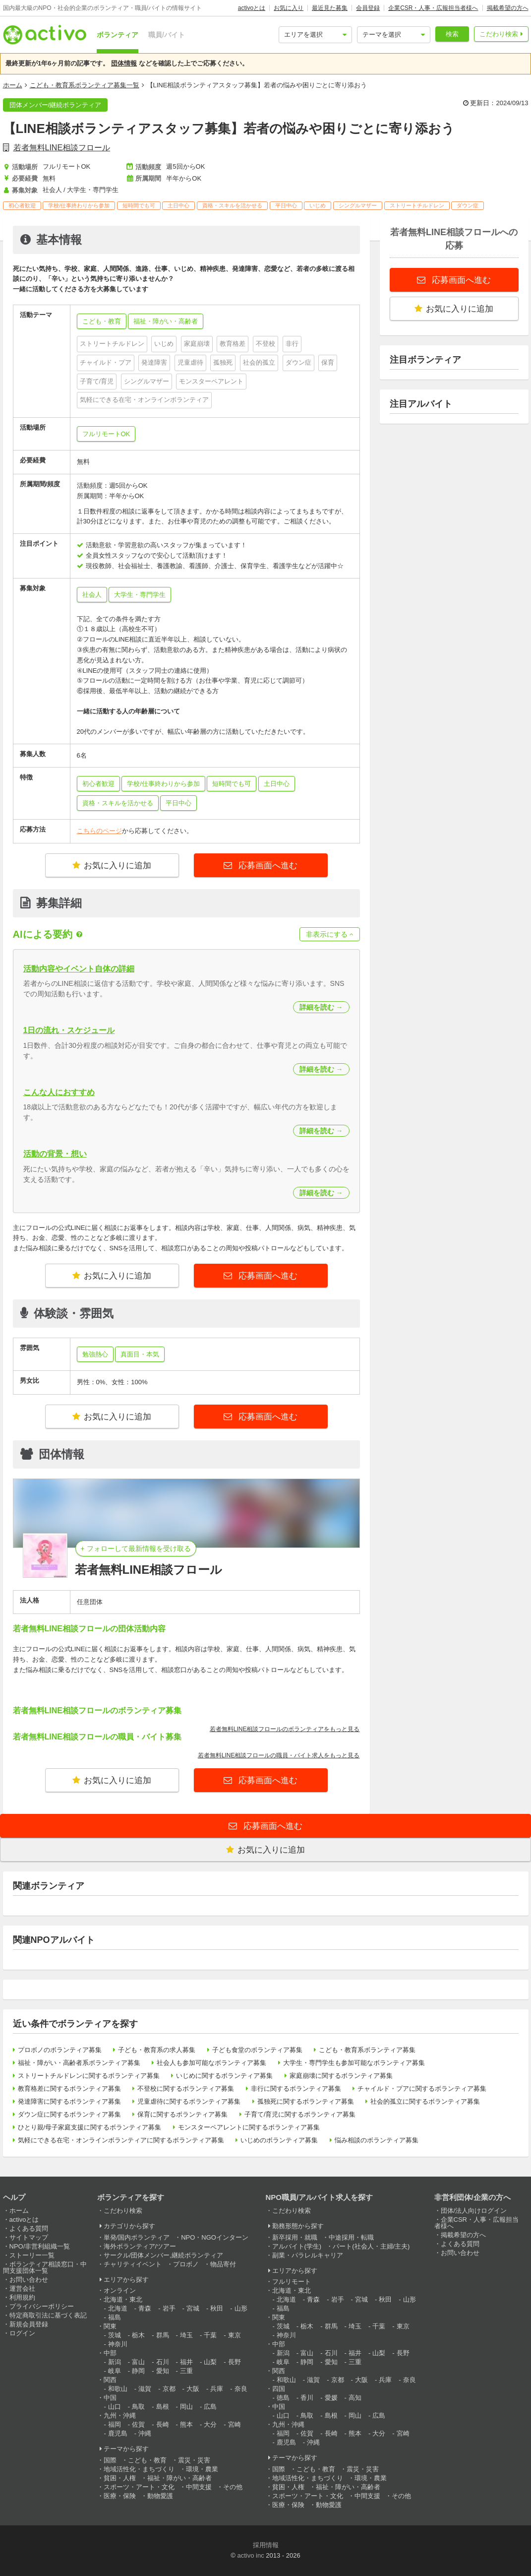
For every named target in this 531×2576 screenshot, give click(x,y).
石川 (162, 2362)
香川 (306, 2397)
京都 (169, 2388)
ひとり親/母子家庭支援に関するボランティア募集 (90, 2127)
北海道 (117, 2308)
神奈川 (117, 2344)
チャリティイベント (133, 2264)
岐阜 (114, 2371)
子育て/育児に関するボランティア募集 (300, 2114)
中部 (110, 2353)
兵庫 (216, 2388)
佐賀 (138, 2424)
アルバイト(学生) (297, 2246)
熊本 (186, 2424)
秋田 (216, 2308)
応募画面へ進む (266, 865)
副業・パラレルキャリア (307, 2255)
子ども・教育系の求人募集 (156, 2050)
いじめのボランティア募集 (279, 2140)
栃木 (138, 2335)
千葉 (210, 2335)
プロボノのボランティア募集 (60, 2050)
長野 (234, 2362)
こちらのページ (99, 831)
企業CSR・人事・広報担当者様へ (433, 7)
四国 (278, 2388)
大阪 (192, 2388)
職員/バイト (166, 35)
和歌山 (117, 2388)
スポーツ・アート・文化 (139, 2487)
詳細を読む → (321, 1007)
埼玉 (186, 2335)
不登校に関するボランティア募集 (185, 2088)
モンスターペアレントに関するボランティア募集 (249, 2127)
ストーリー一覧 (32, 2255)
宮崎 (234, 2424)
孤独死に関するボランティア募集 (305, 2101)
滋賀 (144, 2388)
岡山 (186, 2406)
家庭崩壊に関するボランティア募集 (341, 2075)
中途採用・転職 (351, 2237)
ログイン (22, 2333)
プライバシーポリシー (41, 2306)
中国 (110, 2397)
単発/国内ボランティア (137, 2237)
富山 (138, 2362)
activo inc (250, 2555)
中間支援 (199, 2487)
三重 (186, 2371)
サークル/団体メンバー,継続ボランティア (163, 2255)
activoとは (251, 7)
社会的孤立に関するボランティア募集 (425, 2101)
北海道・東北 (123, 2299)
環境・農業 (202, 2469)
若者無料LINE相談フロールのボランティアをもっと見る (285, 1729)
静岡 (138, 2371)
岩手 (169, 2308)
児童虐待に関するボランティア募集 (188, 2101)
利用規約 (22, 2297)
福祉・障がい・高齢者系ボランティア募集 (79, 2062)
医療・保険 (120, 2496)
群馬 (162, 2335)
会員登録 (368, 7)
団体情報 (124, 63)
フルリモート (291, 2281)
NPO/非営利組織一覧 (39, 2246)
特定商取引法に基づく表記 (48, 2315)
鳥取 (138, 2406)
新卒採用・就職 (294, 2237)
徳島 (283, 2397)
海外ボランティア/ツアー (140, 2246)
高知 (355, 2397)
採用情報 (266, 2545)
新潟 (114, 2362)
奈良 (241, 2388)
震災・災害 (194, 2460)
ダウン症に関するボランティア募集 (69, 2114)
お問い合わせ (28, 2279)
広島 (210, 2406)
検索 (452, 34)
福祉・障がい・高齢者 (179, 2478)
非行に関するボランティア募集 (296, 2088)
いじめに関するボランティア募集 (224, 2075)
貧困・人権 (120, 2478)
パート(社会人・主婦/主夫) (371, 2246)
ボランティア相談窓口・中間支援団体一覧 (45, 2267)
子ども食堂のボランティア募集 (257, 2050)
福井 (186, 2362)
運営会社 (22, 2288)
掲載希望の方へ (508, 7)
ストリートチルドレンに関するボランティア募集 (89, 2075)
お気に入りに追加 (111, 865)
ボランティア (117, 35)
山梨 (210, 2362)
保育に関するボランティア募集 (182, 2114)
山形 (241, 2308)
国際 (110, 2460)
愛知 (162, 2371)
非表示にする (330, 934)
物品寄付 (223, 2264)
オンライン (120, 2290)
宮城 (192, 2308)
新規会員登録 (28, 2324)
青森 (144, 2308)
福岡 (114, 2424)
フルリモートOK (106, 434)
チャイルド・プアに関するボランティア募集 (421, 2088)
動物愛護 (160, 2496)
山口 (114, 2406)
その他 (232, 2487)
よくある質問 (28, 2228)
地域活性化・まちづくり (139, 2469)
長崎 (162, 2424)
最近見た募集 (330, 7)
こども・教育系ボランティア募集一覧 (84, 85)
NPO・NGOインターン (214, 2237)
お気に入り (288, 7)
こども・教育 (147, 2460)
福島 (114, 2317)
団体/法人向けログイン (474, 2210)
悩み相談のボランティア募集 (376, 2140)
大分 (210, 2424)
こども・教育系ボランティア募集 (367, 2050)
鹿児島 (117, 2433)
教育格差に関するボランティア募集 (69, 2088)
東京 (234, 2335)
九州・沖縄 (120, 2415)
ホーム (12, 85)
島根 (162, 2406)
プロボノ (186, 2264)
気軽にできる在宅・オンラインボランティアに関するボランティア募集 (121, 2140)
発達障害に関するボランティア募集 (69, 2101)
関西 (110, 2379)
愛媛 (331, 2397)
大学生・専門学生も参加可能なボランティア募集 (354, 2062)
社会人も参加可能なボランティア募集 (211, 2062)
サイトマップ (28, 2237)
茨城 (114, 2335)
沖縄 (144, 2433)
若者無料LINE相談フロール (62, 147)
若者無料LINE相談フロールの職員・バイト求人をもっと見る (279, 1755)
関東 (110, 2326)
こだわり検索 (498, 34)
